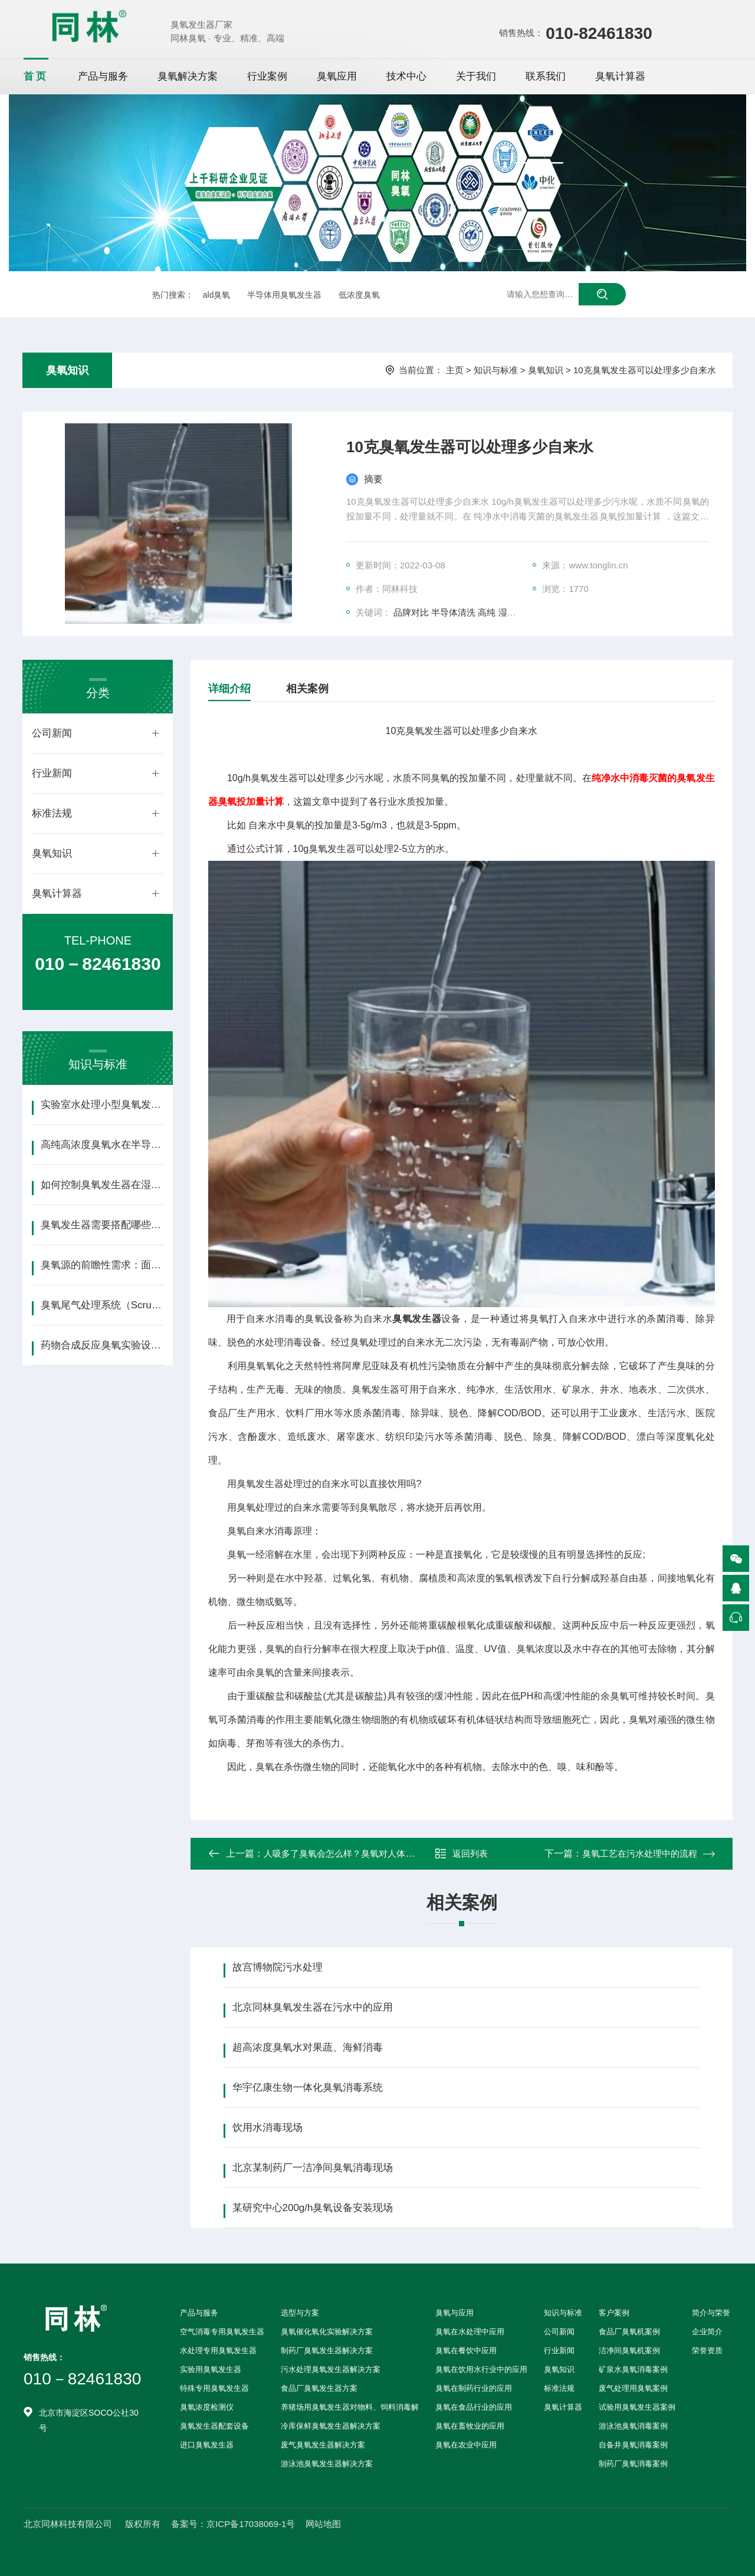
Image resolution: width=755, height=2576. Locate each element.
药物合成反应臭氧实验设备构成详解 (102, 1345)
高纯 (486, 612)
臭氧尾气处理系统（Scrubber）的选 (102, 1305)
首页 (36, 76)
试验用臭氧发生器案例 (637, 2407)
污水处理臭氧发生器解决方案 (330, 2369)
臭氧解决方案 (187, 76)
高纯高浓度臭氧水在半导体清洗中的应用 (102, 1144)
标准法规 (52, 813)
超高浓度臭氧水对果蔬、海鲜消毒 (307, 2047)
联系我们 (546, 76)
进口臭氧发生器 (207, 2444)
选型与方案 (300, 2312)
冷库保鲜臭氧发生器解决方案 (330, 2426)
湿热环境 (516, 612)
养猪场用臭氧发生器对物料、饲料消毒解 (350, 2407)
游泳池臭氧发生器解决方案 (327, 2463)
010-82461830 (599, 33)
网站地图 (323, 2524)
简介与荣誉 (711, 2312)
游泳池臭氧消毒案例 (633, 2426)
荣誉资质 (707, 2350)
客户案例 (614, 2312)
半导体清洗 (453, 612)
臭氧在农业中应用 (466, 2444)
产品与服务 (103, 76)
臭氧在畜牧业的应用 (469, 2426)
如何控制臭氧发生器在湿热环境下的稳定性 (102, 1184)
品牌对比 (411, 612)
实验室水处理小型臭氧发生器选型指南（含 (102, 1104)
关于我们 (476, 76)
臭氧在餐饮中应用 (466, 2350)
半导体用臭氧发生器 (284, 295)
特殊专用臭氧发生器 (214, 2388)
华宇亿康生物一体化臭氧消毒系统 (307, 2087)
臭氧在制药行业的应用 (473, 2388)
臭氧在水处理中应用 (469, 2331)
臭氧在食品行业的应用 (473, 2407)
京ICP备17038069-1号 (250, 2524)
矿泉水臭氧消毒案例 (633, 2369)
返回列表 (461, 1854)
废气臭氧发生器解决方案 (323, 2444)
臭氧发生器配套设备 (214, 2426)
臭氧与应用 (454, 2312)
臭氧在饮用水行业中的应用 (481, 2369)
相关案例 (307, 689)
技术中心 (406, 76)
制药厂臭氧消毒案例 (633, 2463)
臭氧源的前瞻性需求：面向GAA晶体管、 (102, 1265)
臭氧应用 (337, 76)
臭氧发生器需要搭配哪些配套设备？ (102, 1225)
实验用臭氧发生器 (210, 2369)
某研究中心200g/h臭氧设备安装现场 (312, 2207)
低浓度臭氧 (359, 295)
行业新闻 (52, 773)
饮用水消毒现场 (267, 2127)
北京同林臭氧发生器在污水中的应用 (312, 2007)
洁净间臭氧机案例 (629, 2350)
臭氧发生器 (416, 1319)
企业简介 (707, 2331)
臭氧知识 (67, 370)
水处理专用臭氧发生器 (218, 2350)
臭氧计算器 (620, 76)
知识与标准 (496, 370)
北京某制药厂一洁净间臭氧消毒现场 (312, 2167)
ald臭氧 (217, 295)
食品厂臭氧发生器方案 (319, 2388)
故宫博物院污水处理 (277, 1967)
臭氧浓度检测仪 (207, 2407)
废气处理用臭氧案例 (633, 2388)
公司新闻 (52, 733)
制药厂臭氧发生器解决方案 (327, 2350)
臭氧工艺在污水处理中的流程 (639, 1853)
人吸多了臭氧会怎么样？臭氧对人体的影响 (348, 1853)
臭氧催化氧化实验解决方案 (327, 2331)
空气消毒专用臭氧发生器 (222, 2331)
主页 (455, 370)
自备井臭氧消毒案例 (633, 2444)
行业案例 (267, 76)
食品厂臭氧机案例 (629, 2331)
